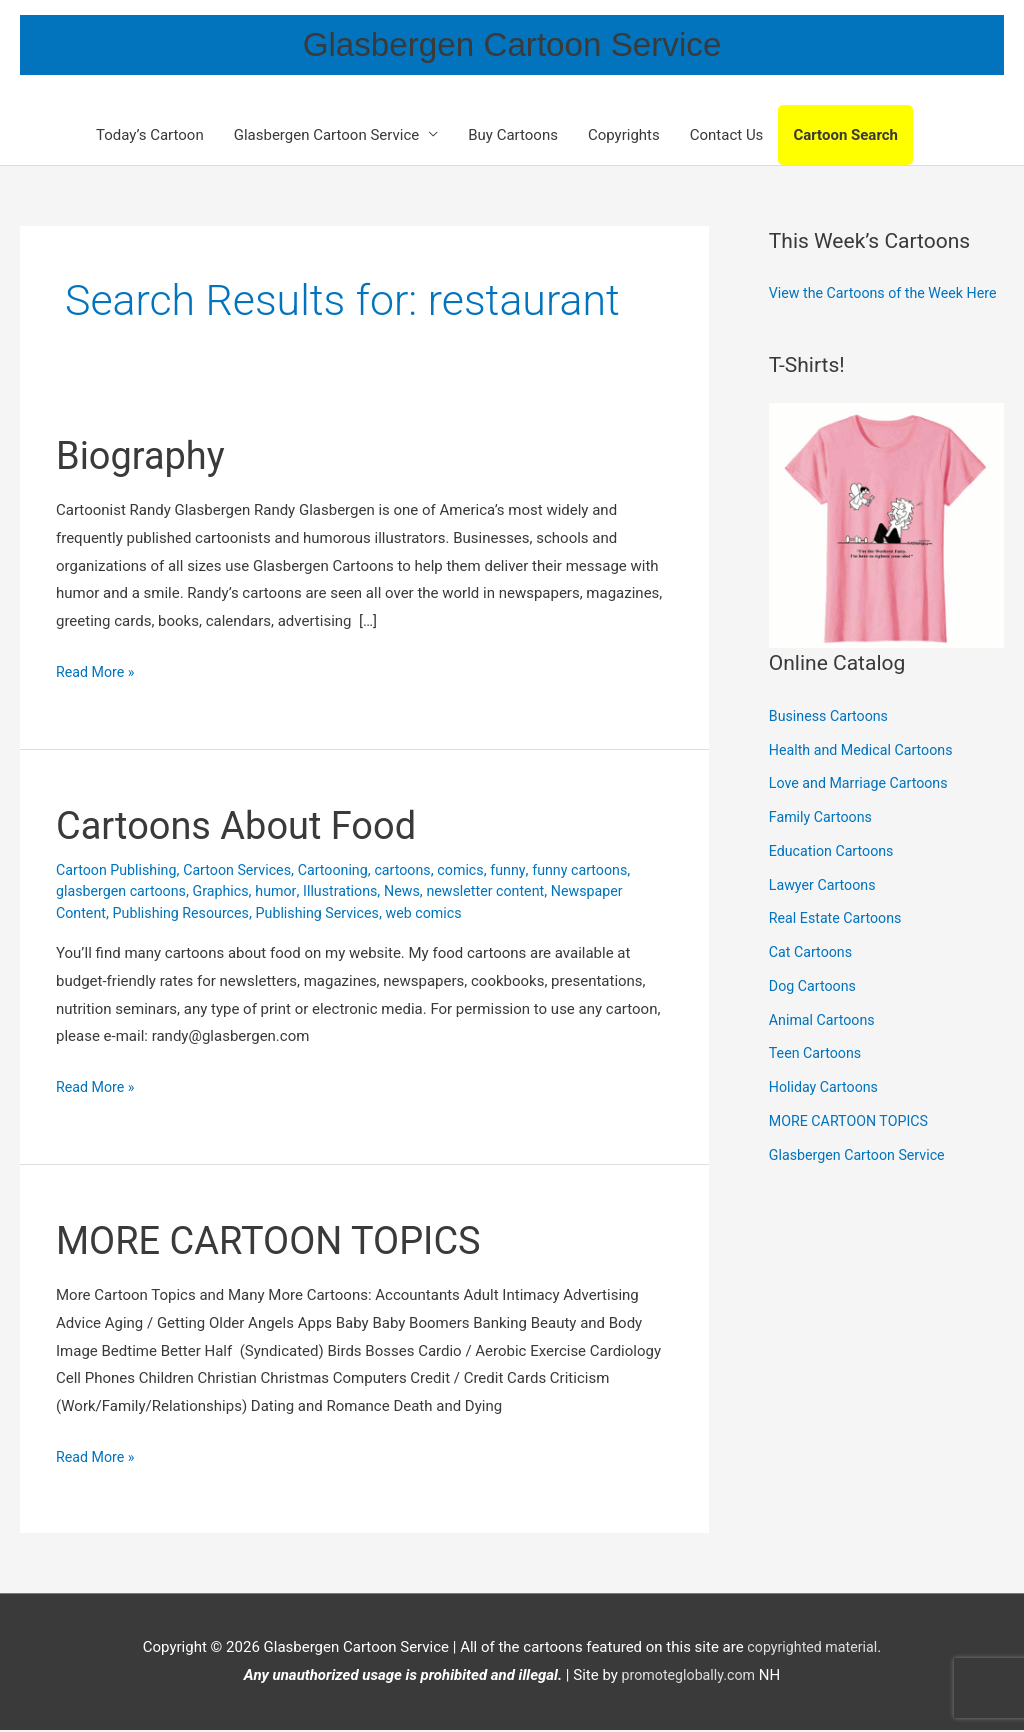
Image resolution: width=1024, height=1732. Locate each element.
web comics (443, 915)
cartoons (420, 872)
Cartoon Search (845, 137)
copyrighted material (812, 1650)
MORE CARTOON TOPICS (280, 1242)
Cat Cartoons (813, 984)
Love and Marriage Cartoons (863, 816)
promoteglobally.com (688, 1677)
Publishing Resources (187, 915)
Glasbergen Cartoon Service (512, 45)
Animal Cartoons (825, 1052)
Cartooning (347, 872)
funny (530, 872)
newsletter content (506, 894)
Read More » (97, 672)
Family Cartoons (823, 849)
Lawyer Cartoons (825, 917)
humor (287, 894)
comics (481, 872)
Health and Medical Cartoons (866, 782)
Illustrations (354, 894)
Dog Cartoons (815, 1018)
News (419, 894)
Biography (145, 457)
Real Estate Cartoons (839, 951)
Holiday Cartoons (826, 1119)
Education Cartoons (835, 883)
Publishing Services (331, 915)
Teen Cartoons (817, 1086)
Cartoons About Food (246, 827)
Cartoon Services (247, 872)
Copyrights (624, 137)
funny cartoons (605, 872)
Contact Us (727, 137)
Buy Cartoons (513, 137)
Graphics (229, 894)
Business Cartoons (832, 748)
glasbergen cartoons (124, 894)
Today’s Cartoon (150, 137)
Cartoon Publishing (119, 872)
